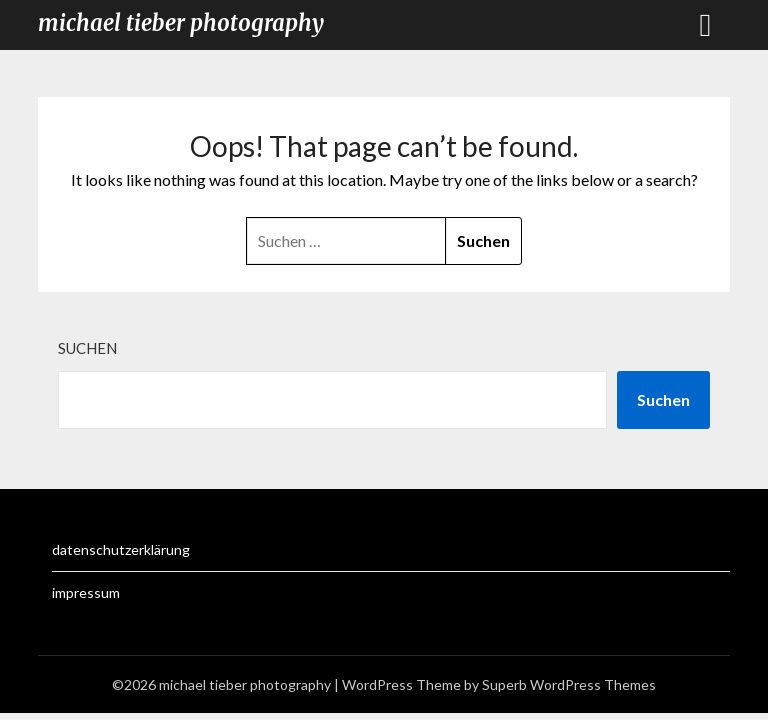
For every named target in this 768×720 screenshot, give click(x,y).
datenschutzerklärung (121, 549)
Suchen (87, 348)
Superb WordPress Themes (569, 684)
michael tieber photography (181, 23)
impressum (86, 592)
